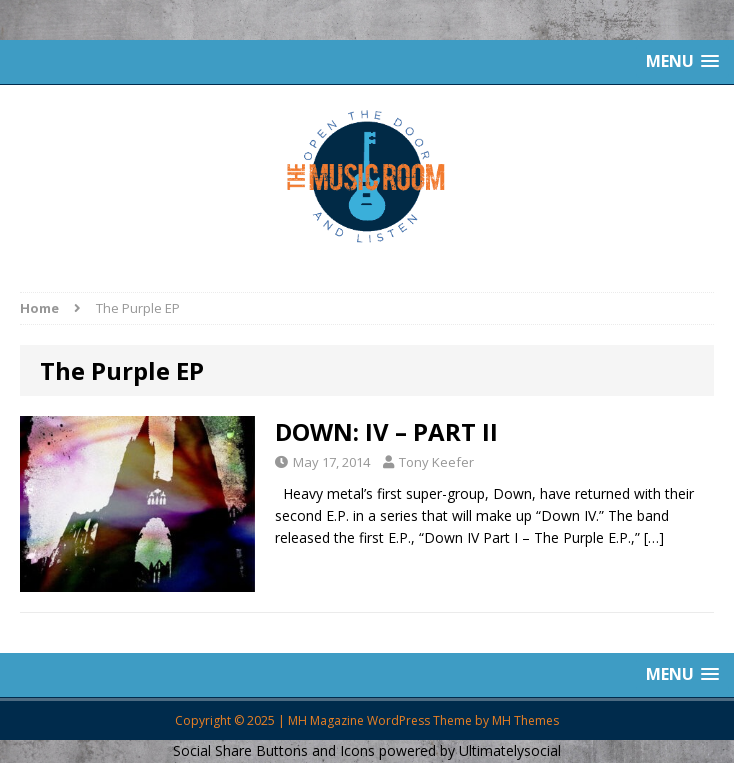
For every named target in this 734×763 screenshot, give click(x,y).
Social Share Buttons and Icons (274, 750)
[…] (654, 537)
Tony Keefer (436, 462)
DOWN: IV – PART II (386, 431)
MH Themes (525, 720)
